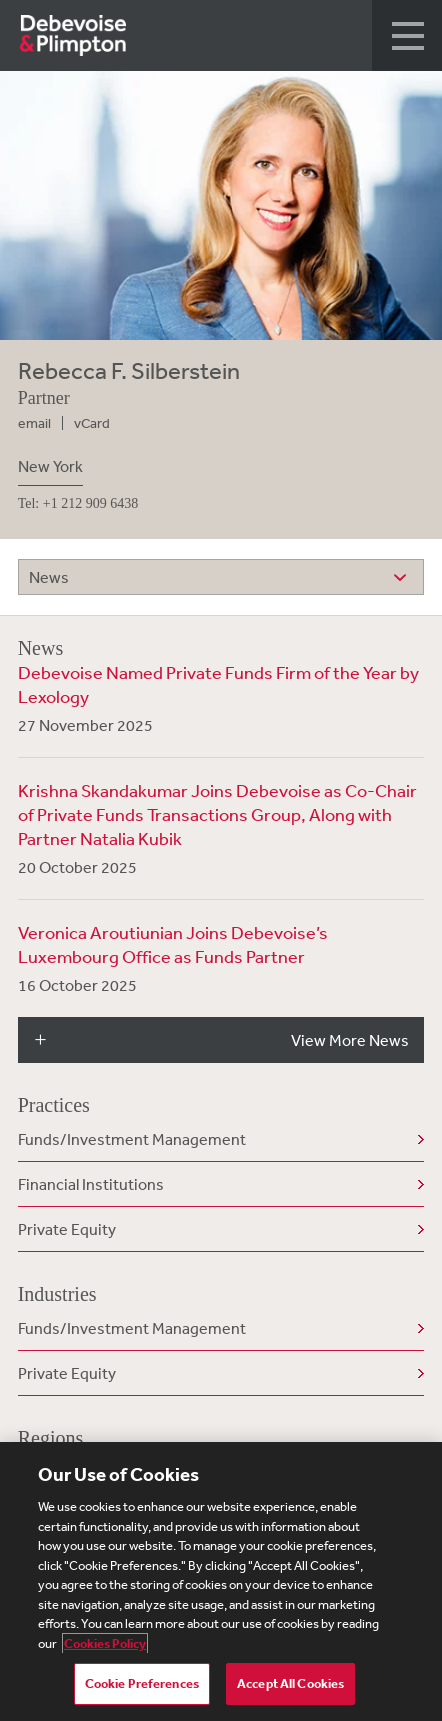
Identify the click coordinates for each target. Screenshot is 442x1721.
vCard (92, 423)
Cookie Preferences (142, 1683)
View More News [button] (350, 1040)
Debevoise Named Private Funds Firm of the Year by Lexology (218, 684)
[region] (221, 1581)
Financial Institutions (91, 1184)
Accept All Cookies (290, 1683)
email (34, 423)
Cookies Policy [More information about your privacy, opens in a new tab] (105, 1643)
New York (50, 466)
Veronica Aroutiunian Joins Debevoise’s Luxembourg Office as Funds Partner (173, 944)
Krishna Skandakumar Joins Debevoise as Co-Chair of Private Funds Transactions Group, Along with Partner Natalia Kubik (217, 814)
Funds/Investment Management (132, 1139)
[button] (407, 35)
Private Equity (67, 1229)
